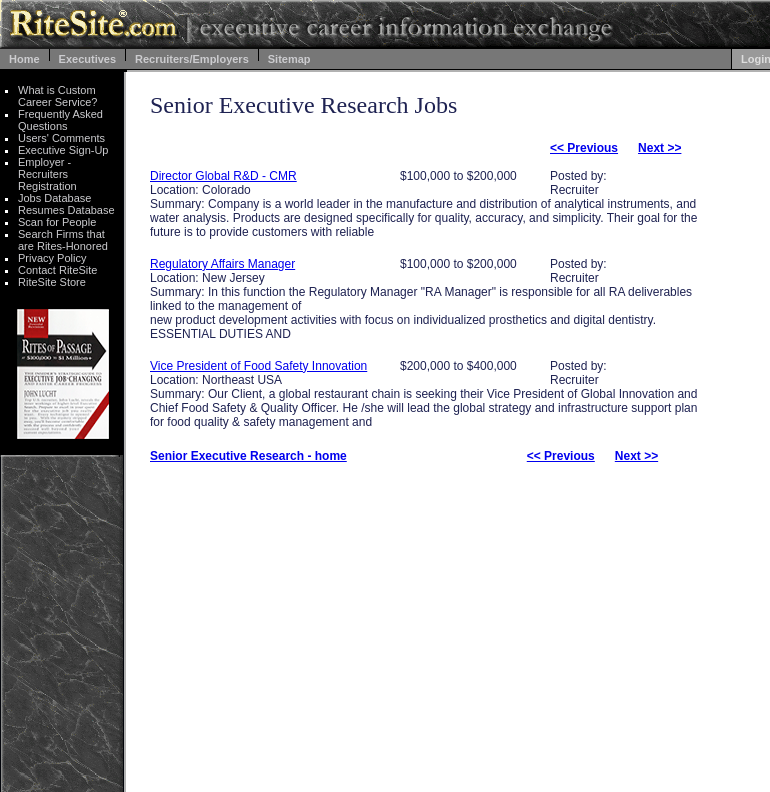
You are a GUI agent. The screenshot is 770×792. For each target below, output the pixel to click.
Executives (87, 59)
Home (24, 59)
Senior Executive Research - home (248, 456)
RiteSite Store (52, 282)
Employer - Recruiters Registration (47, 174)
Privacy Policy (52, 258)
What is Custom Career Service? (57, 96)
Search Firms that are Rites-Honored (63, 240)
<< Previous (584, 148)
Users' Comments (61, 138)
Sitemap (289, 59)
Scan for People (57, 222)
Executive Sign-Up (63, 150)
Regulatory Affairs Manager (222, 264)
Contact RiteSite (57, 270)
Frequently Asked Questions (60, 120)
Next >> (659, 148)
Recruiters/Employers (192, 59)
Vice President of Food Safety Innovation (258, 366)
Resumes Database (66, 210)
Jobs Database (54, 198)
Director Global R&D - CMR (223, 176)
